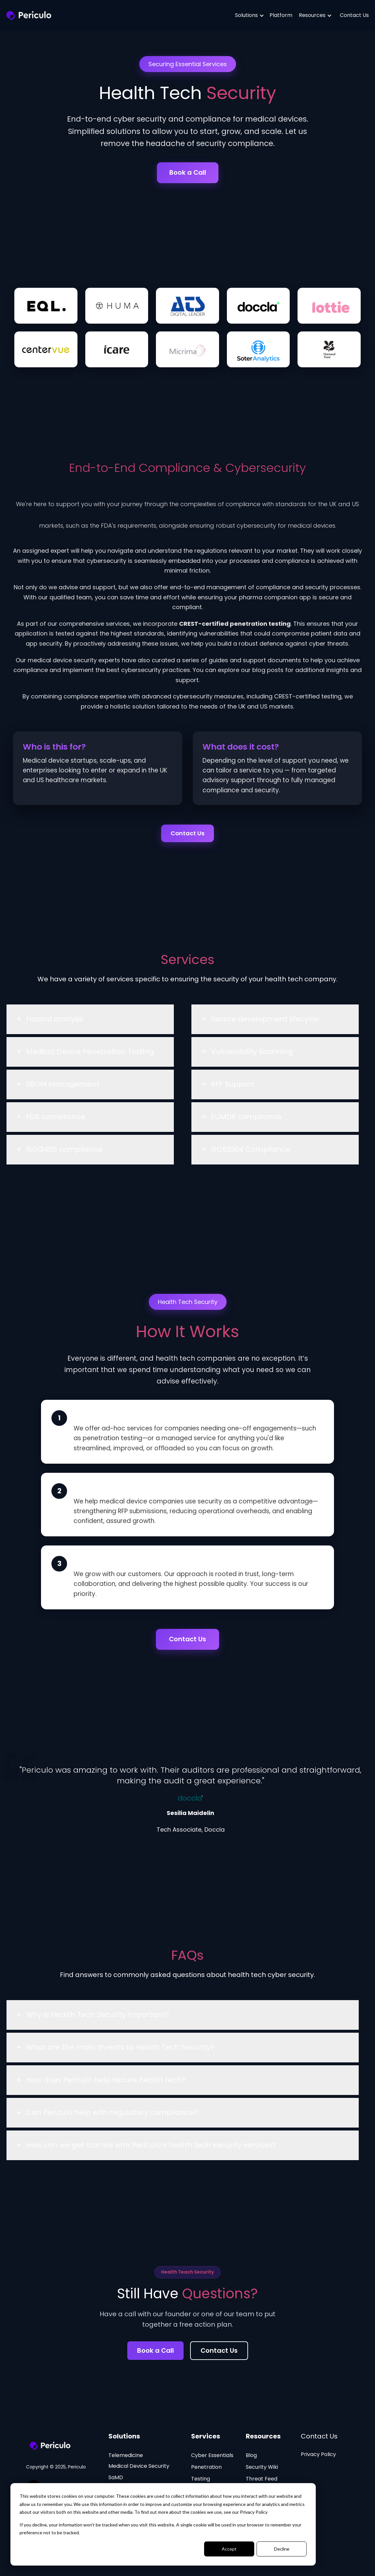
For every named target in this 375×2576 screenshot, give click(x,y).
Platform (276, 15)
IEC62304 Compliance (250, 1153)
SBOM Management (62, 1087)
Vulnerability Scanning (252, 1055)
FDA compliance (55, 1120)
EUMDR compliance (246, 1120)
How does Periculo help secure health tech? (106, 2083)
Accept (229, 2549)
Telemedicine (125, 2458)
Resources (308, 15)
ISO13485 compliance (64, 1153)
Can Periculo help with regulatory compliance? (112, 2116)
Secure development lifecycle (265, 1022)
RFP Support (232, 1087)
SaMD (115, 2480)
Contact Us (349, 15)
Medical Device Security (138, 2469)
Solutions (242, 15)
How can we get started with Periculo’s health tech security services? (151, 2148)
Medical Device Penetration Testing (90, 1055)
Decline (281, 2549)
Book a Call (187, 172)
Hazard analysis (54, 1022)
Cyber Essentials (212, 2458)
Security (262, 2470)
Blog (251, 2458)
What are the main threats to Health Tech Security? (120, 2050)
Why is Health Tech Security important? (97, 2018)
